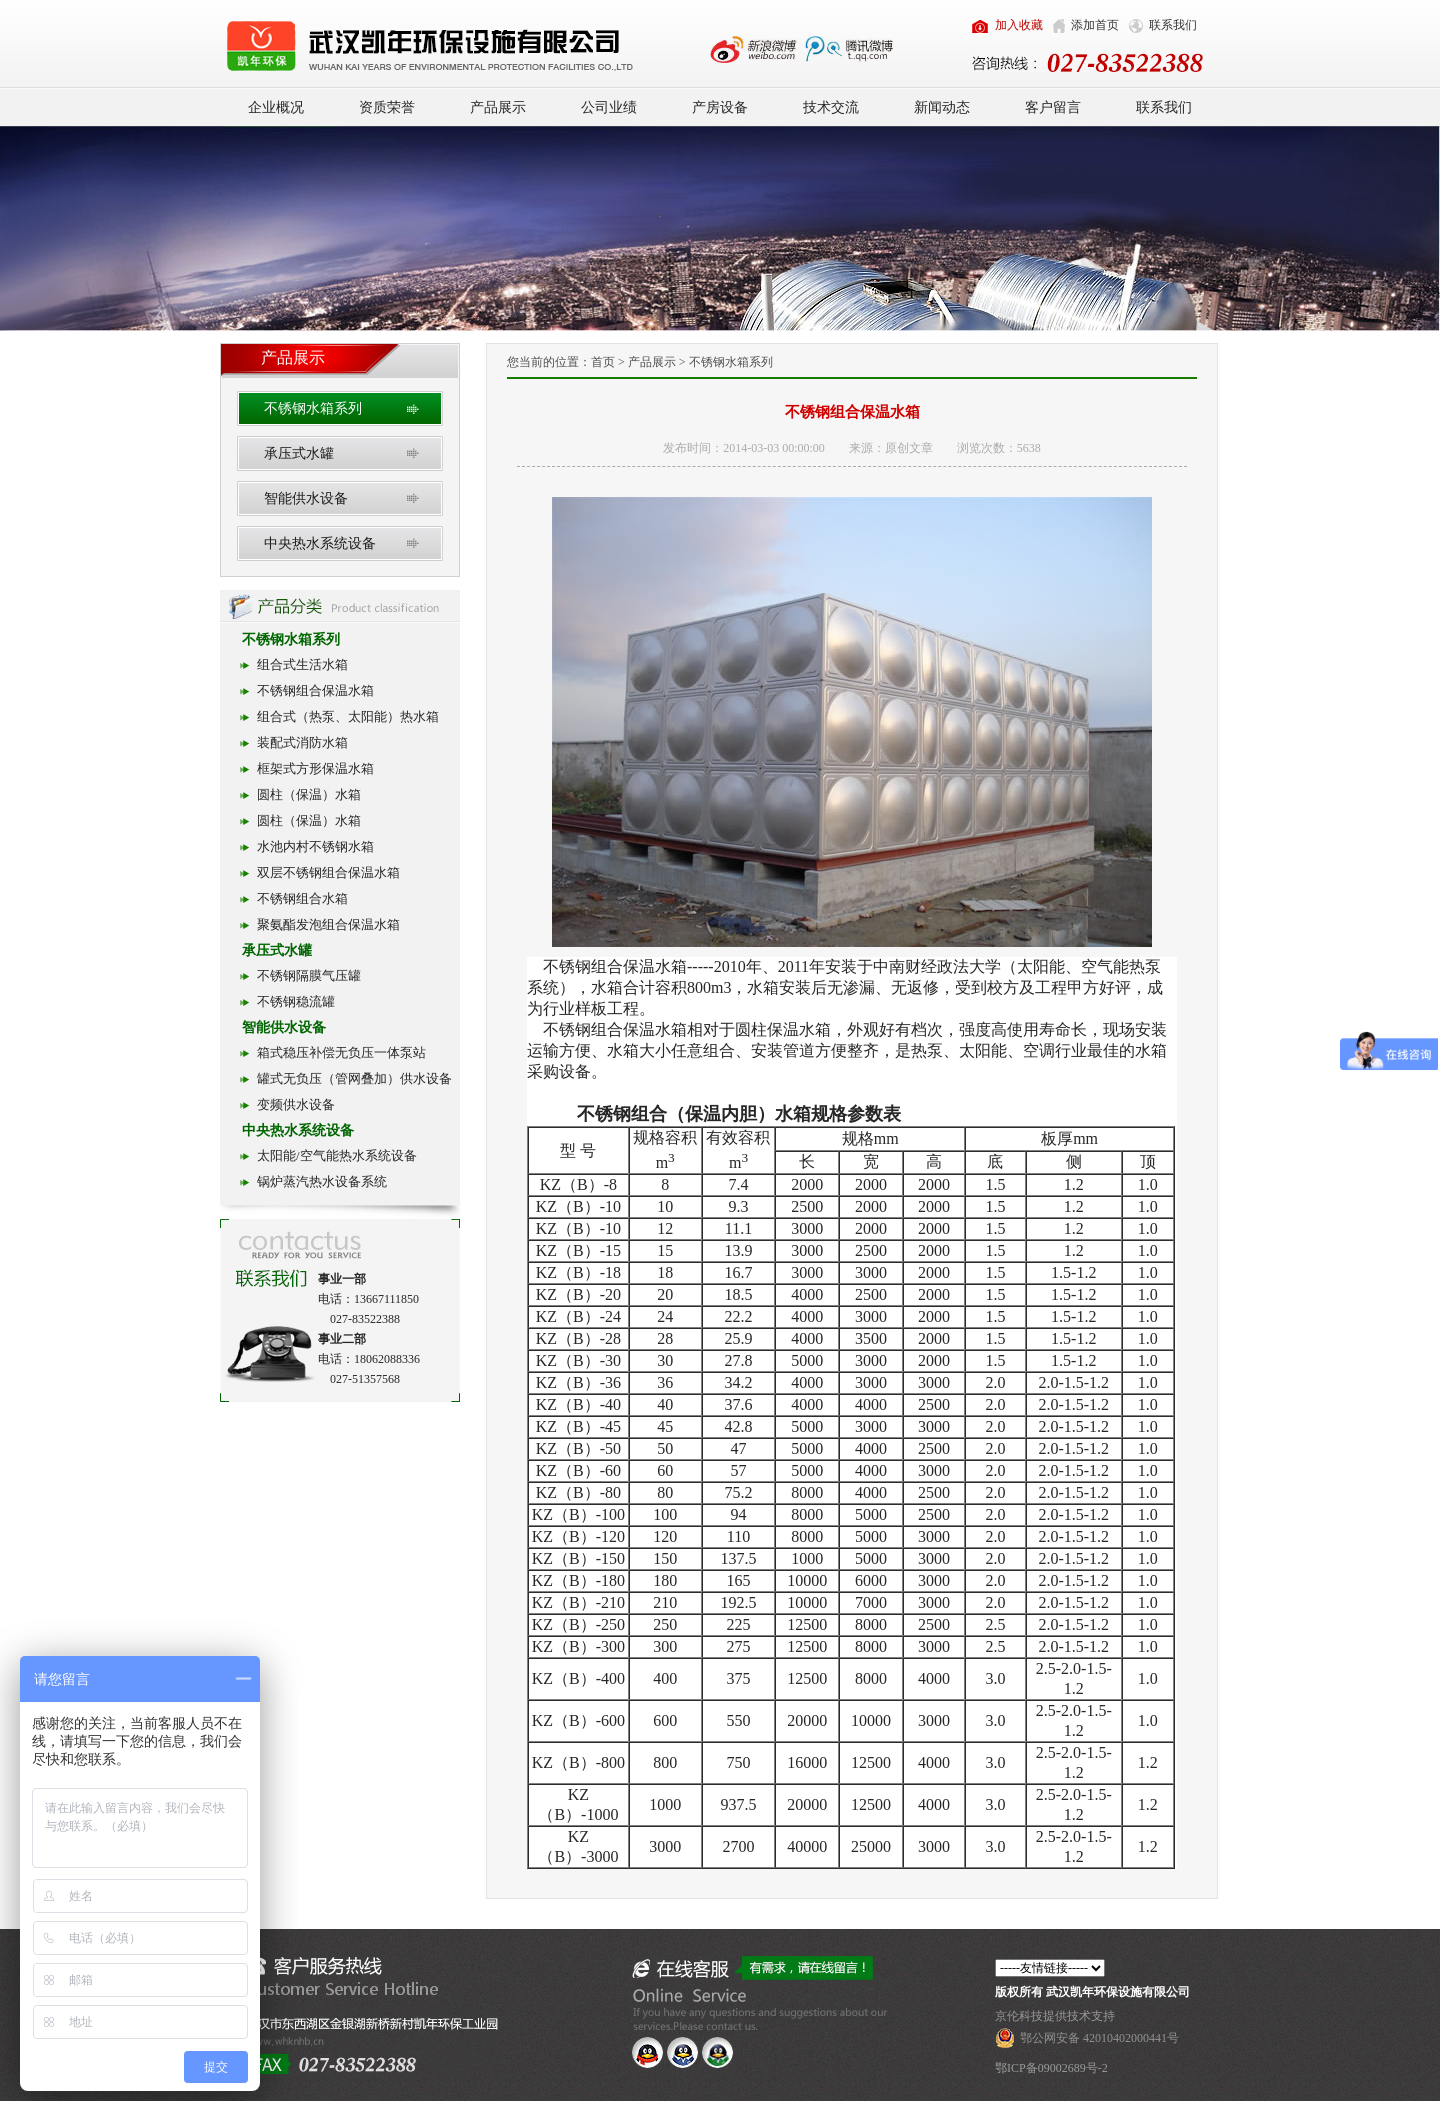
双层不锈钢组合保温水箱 (328, 872)
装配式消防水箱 (302, 742)
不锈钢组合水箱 (302, 898)
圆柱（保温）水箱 (309, 794)
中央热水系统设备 (320, 543)
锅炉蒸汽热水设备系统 (322, 1181)
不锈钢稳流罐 (296, 1001)
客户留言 (1053, 107)
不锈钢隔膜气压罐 (309, 975)
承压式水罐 (299, 453)
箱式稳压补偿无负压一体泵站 (341, 1052)
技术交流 (831, 107)
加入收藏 (1019, 25)
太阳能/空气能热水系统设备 (337, 1155)
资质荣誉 (387, 107)
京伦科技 (1019, 2016)
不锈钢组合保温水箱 (315, 690)
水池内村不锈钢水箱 (315, 846)
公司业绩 (609, 107)
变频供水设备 (296, 1104)
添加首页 (1095, 25)
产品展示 (498, 107)
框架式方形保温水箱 (315, 768)
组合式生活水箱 (302, 664)
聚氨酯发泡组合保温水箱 (328, 924)
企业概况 (276, 107)
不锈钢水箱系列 (313, 408)
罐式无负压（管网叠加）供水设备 (354, 1078)
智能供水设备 (306, 498)
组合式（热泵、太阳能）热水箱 (348, 716)
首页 (603, 362)
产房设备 (720, 107)
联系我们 (1173, 25)
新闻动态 (942, 107)
